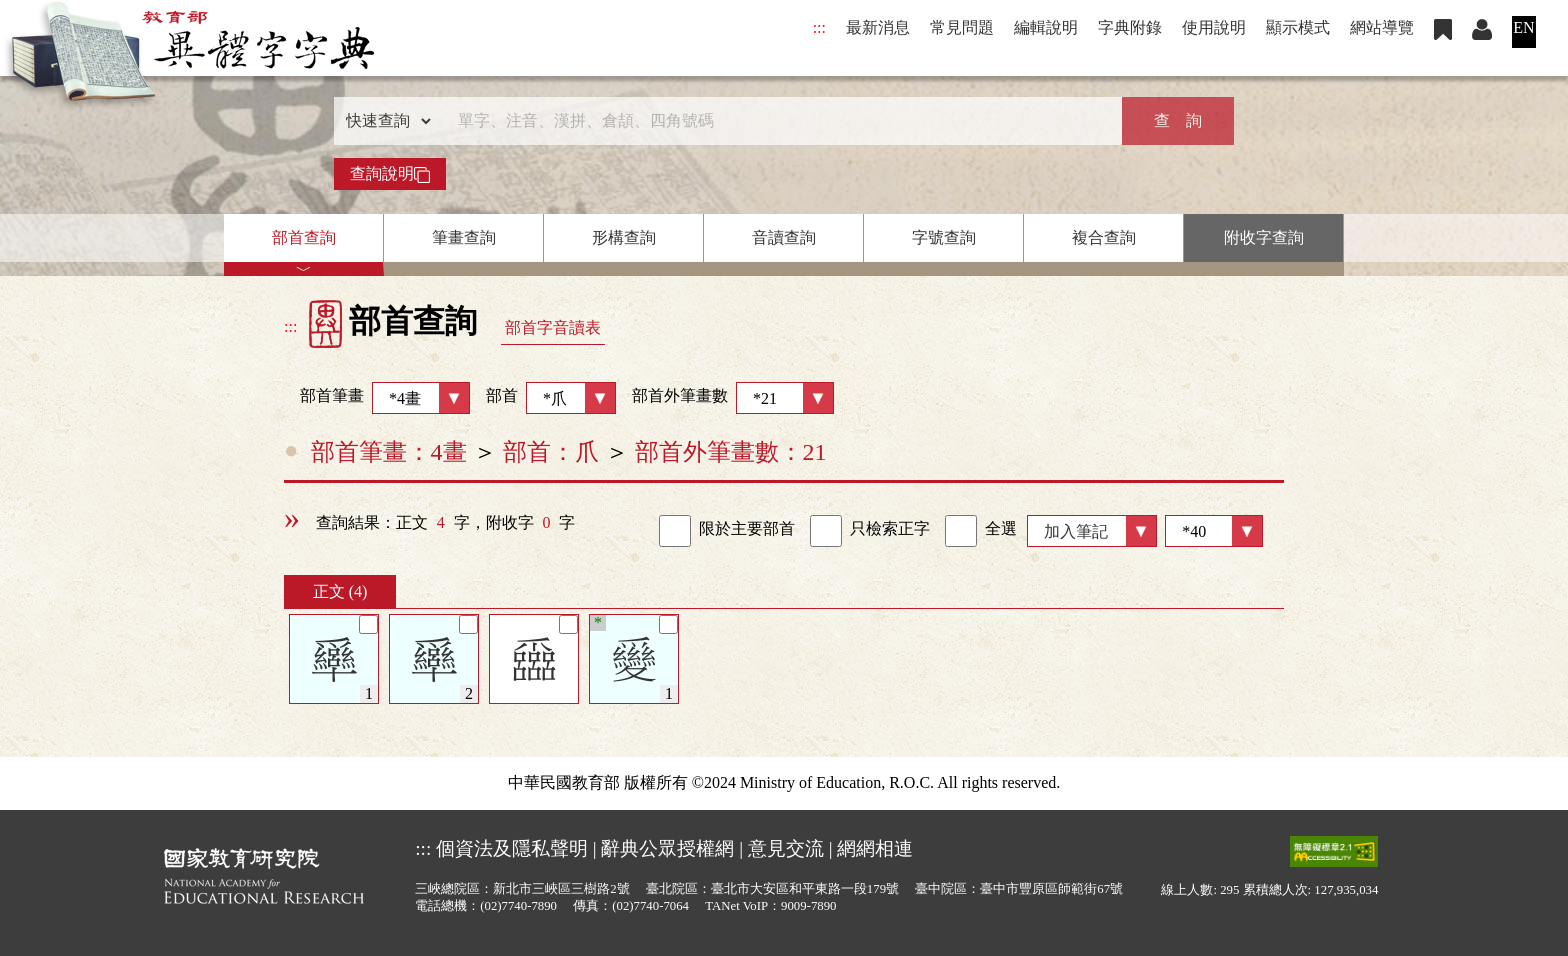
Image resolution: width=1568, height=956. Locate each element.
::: (819, 27)
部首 (551, 398)
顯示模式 (1298, 27)
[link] (675, 531)
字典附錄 (1130, 27)
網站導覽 (1382, 27)
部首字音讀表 (553, 327)
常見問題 (962, 27)
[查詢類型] (384, 121)
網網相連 (875, 848)
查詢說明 (390, 174)
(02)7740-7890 (518, 906)
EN (1523, 27)
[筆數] (1214, 531)
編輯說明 (1046, 27)
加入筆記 (1076, 531)
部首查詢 (304, 237)
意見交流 (786, 848)
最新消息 (878, 27)
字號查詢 (944, 237)
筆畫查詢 (464, 237)
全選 (981, 531)
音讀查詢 (784, 237)
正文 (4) (340, 591)
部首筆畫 (377, 398)
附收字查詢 (1264, 237)
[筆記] (368, 624)
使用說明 (1214, 27)
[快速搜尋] (777, 121)
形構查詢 (624, 237)
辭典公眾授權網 (667, 848)
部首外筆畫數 (733, 398)
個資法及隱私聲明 (512, 848)
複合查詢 (1104, 237)
